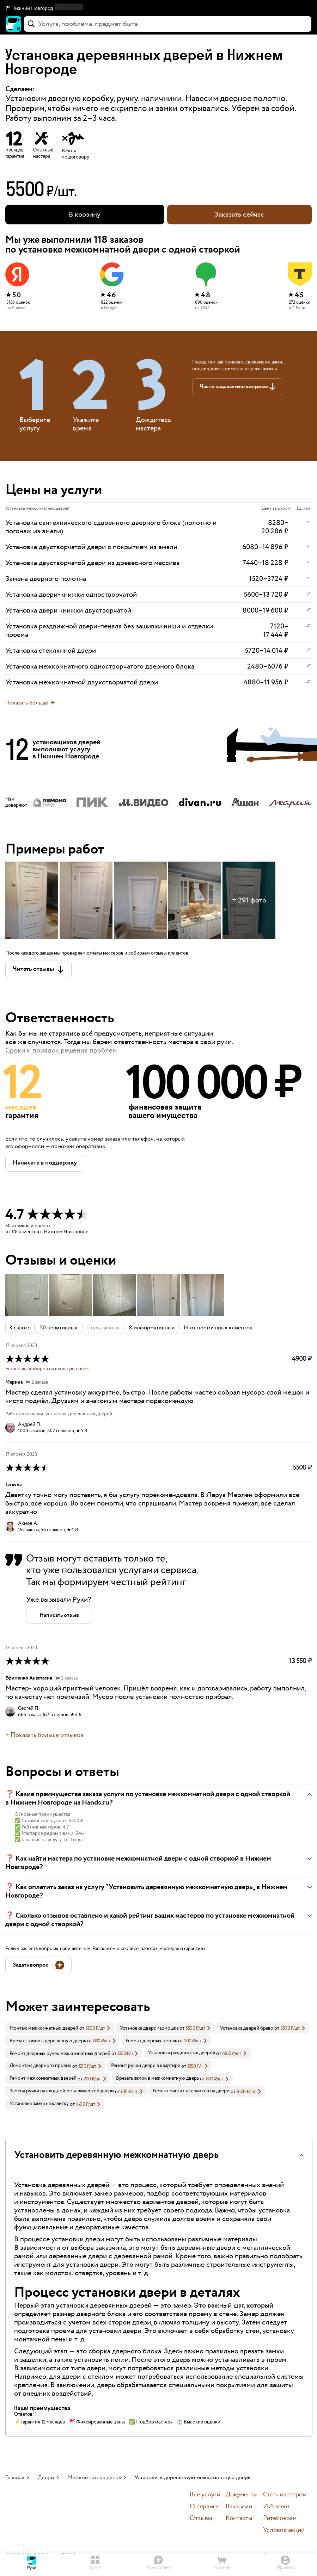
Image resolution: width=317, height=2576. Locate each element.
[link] (59, 2028)
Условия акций (284, 2530)
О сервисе (204, 2507)
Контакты (239, 2518)
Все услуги (205, 2495)
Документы (242, 2495)
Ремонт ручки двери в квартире (145, 2065)
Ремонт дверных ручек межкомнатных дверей (60, 2053)
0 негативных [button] (103, 1328)
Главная (14, 2477)
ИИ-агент (276, 2507)
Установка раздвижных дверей (181, 2052)
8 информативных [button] (151, 1328)
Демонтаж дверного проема (40, 2065)
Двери (46, 2477)
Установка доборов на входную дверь (47, 1368)
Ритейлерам (280, 2518)
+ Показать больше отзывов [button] (44, 1735)
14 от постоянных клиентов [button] (217, 1328)
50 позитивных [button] (58, 1328)
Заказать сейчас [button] (239, 214)
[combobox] (167, 24)
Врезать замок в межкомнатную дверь (157, 2078)
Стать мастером (284, 2495)
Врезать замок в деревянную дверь (48, 2040)
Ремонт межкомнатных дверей (43, 2078)
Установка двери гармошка (149, 2028)
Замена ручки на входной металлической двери (62, 2090)
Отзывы (201, 2518)
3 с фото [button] (20, 1328)
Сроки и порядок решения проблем (61, 1050)
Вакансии (239, 2507)
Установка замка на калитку (39, 2103)
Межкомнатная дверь (94, 2477)
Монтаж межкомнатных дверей (44, 2028)
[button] (158, 8)
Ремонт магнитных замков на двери (191, 2090)
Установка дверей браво (246, 2028)
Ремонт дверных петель (151, 2040)
